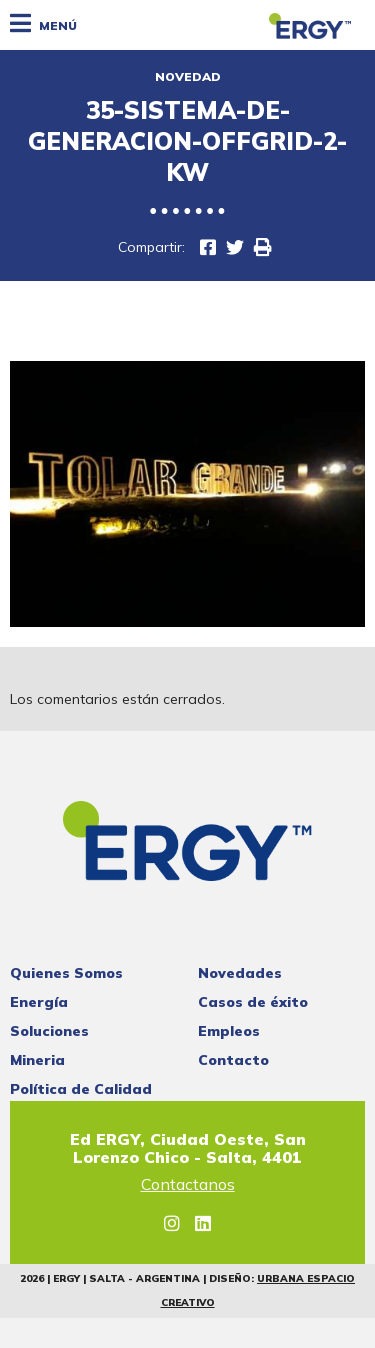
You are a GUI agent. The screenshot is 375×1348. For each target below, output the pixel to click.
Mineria (37, 1060)
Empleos (229, 1031)
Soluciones (49, 1031)
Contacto (233, 1060)
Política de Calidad (81, 1089)
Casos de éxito (253, 1002)
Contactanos (188, 1185)
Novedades (240, 973)
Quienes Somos (66, 973)
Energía (39, 1002)
